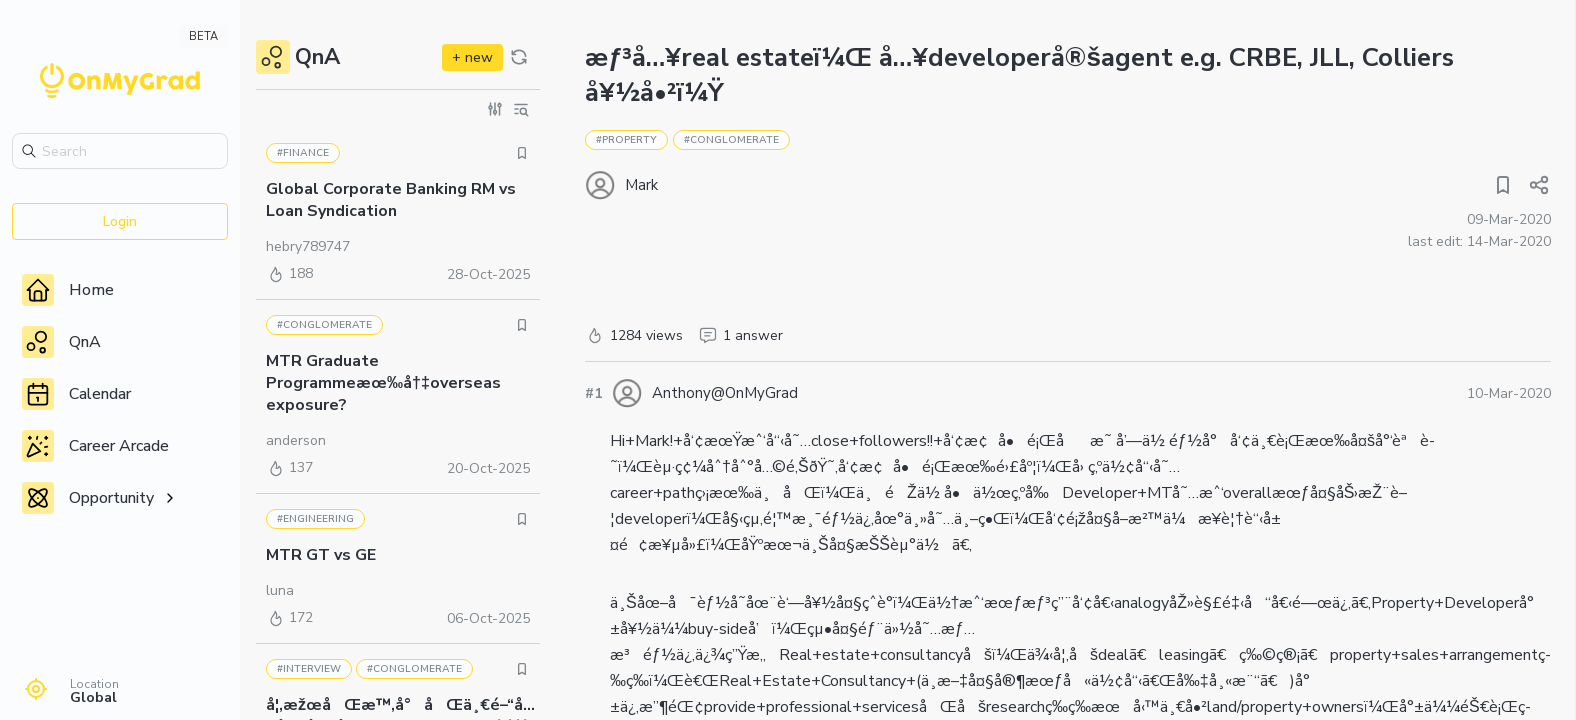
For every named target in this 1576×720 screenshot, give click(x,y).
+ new (472, 57)
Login (120, 221)
